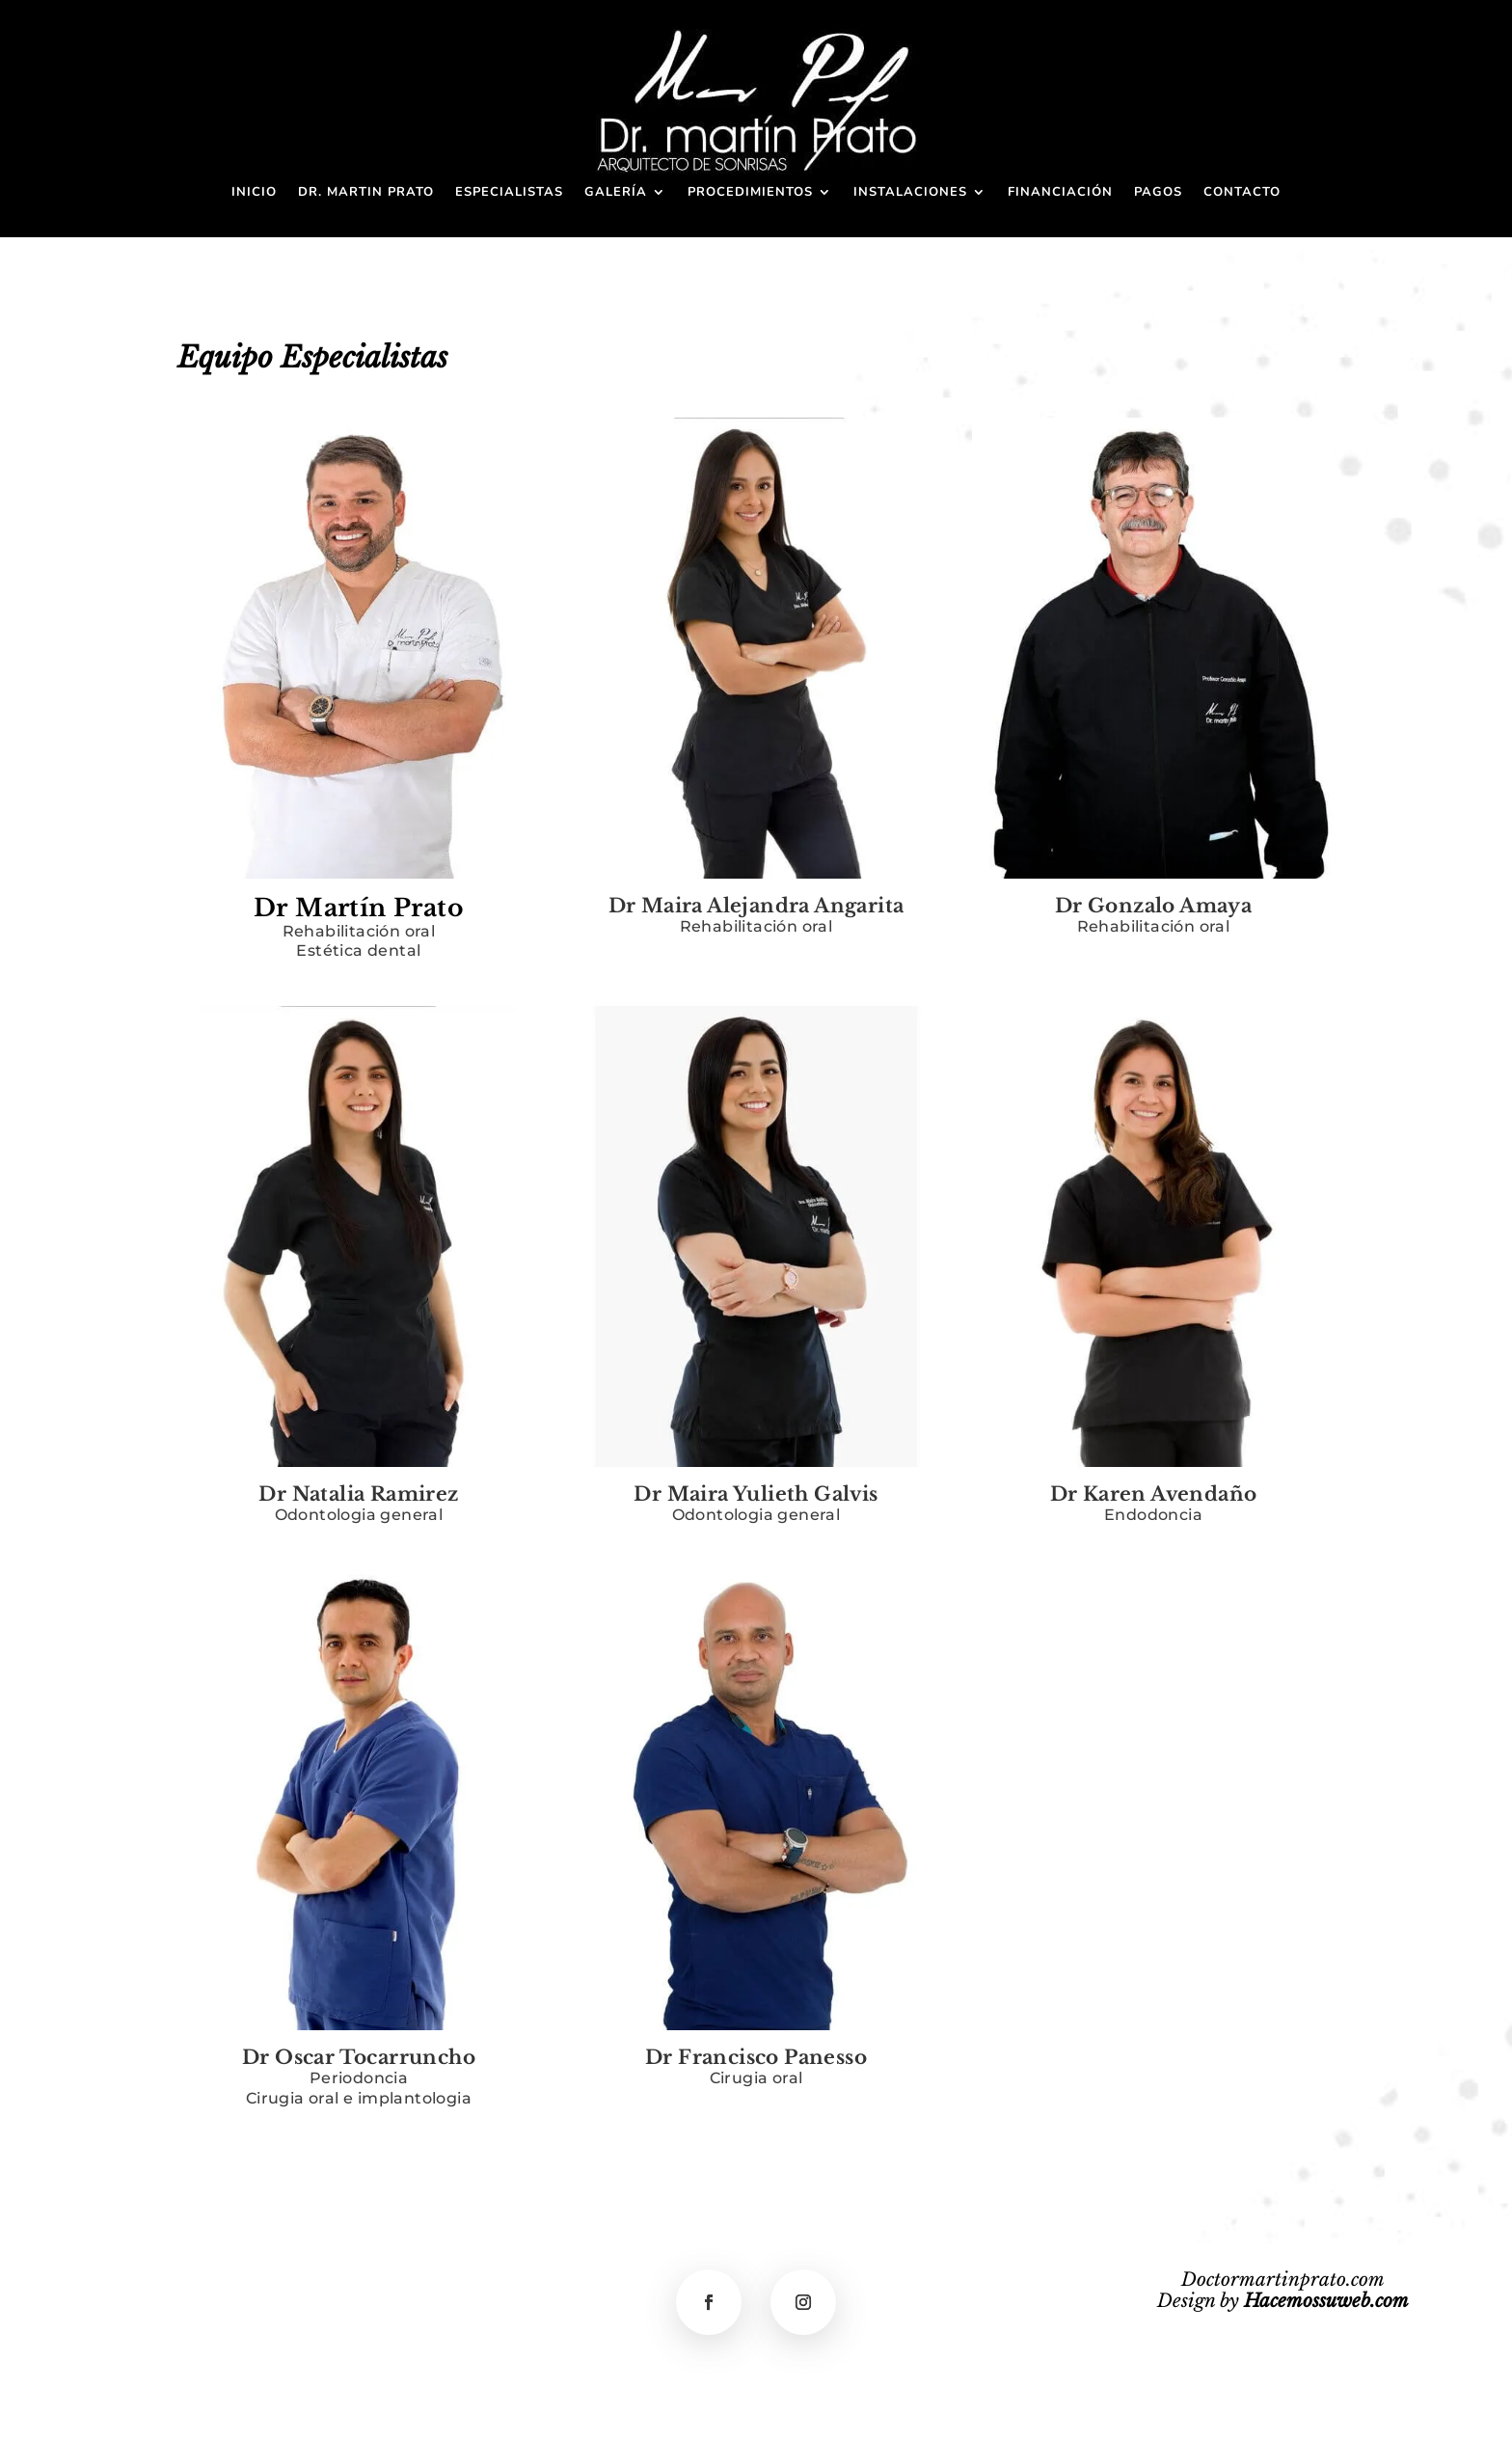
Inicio (254, 193)
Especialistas (509, 193)
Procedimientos (750, 193)
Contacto (1242, 193)
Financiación (1060, 193)
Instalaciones (910, 193)
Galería (615, 193)
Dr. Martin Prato (366, 193)
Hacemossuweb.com (1326, 2301)
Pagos (1158, 193)
